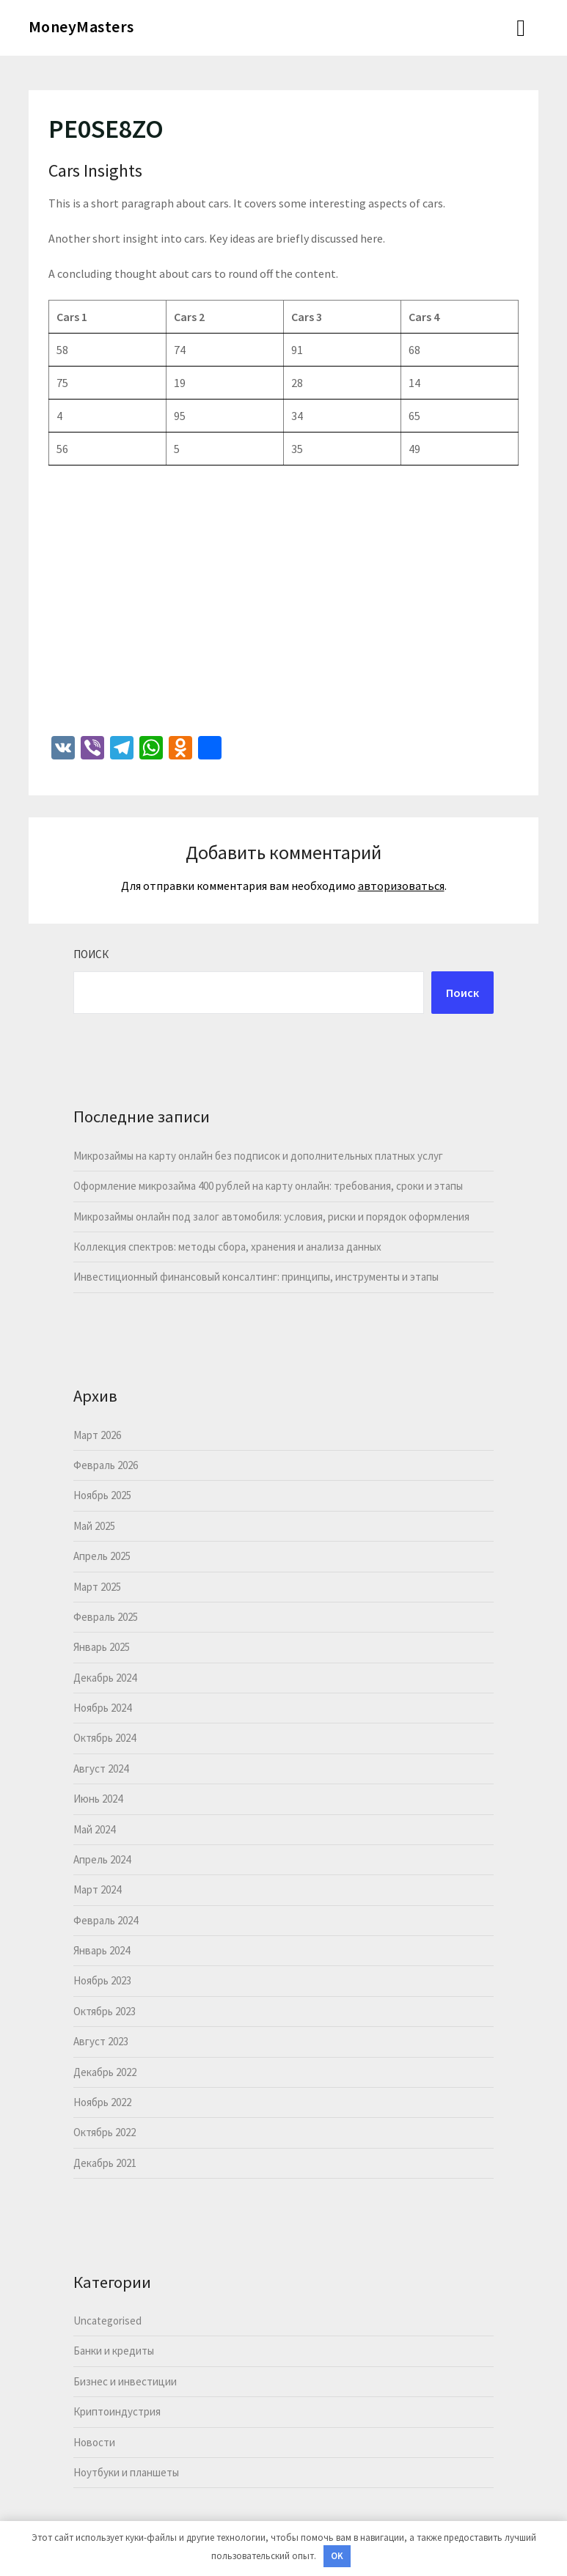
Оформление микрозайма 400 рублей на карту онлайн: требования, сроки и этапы (268, 1186)
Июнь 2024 (97, 1799)
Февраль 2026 (105, 1465)
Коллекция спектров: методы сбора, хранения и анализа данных (227, 1247)
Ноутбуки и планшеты (126, 2472)
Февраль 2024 (105, 1920)
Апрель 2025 (102, 1556)
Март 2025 (97, 1587)
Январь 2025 (101, 1647)
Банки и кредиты (113, 2351)
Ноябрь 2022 (102, 2102)
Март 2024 (97, 1889)
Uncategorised (107, 2320)
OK (337, 2556)
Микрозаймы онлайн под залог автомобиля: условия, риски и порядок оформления (271, 1216)
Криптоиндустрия (117, 2411)
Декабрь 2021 (104, 2163)
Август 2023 (100, 2041)
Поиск (91, 954)
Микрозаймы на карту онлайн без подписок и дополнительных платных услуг (258, 1156)
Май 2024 (94, 1829)
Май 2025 (94, 1526)
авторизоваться (401, 885)
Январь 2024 (101, 1950)
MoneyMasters (81, 26)
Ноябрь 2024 (102, 1708)
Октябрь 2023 (104, 2011)
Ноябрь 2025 (102, 1495)
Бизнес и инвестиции (125, 2381)
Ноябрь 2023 (102, 1980)
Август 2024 (100, 1768)
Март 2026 (97, 1435)
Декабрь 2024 (104, 1678)
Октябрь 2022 (104, 2132)
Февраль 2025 (105, 1617)
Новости (94, 2442)
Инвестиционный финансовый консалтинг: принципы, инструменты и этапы (256, 1277)
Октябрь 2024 (104, 1738)
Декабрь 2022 (104, 2072)
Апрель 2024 (102, 1859)
